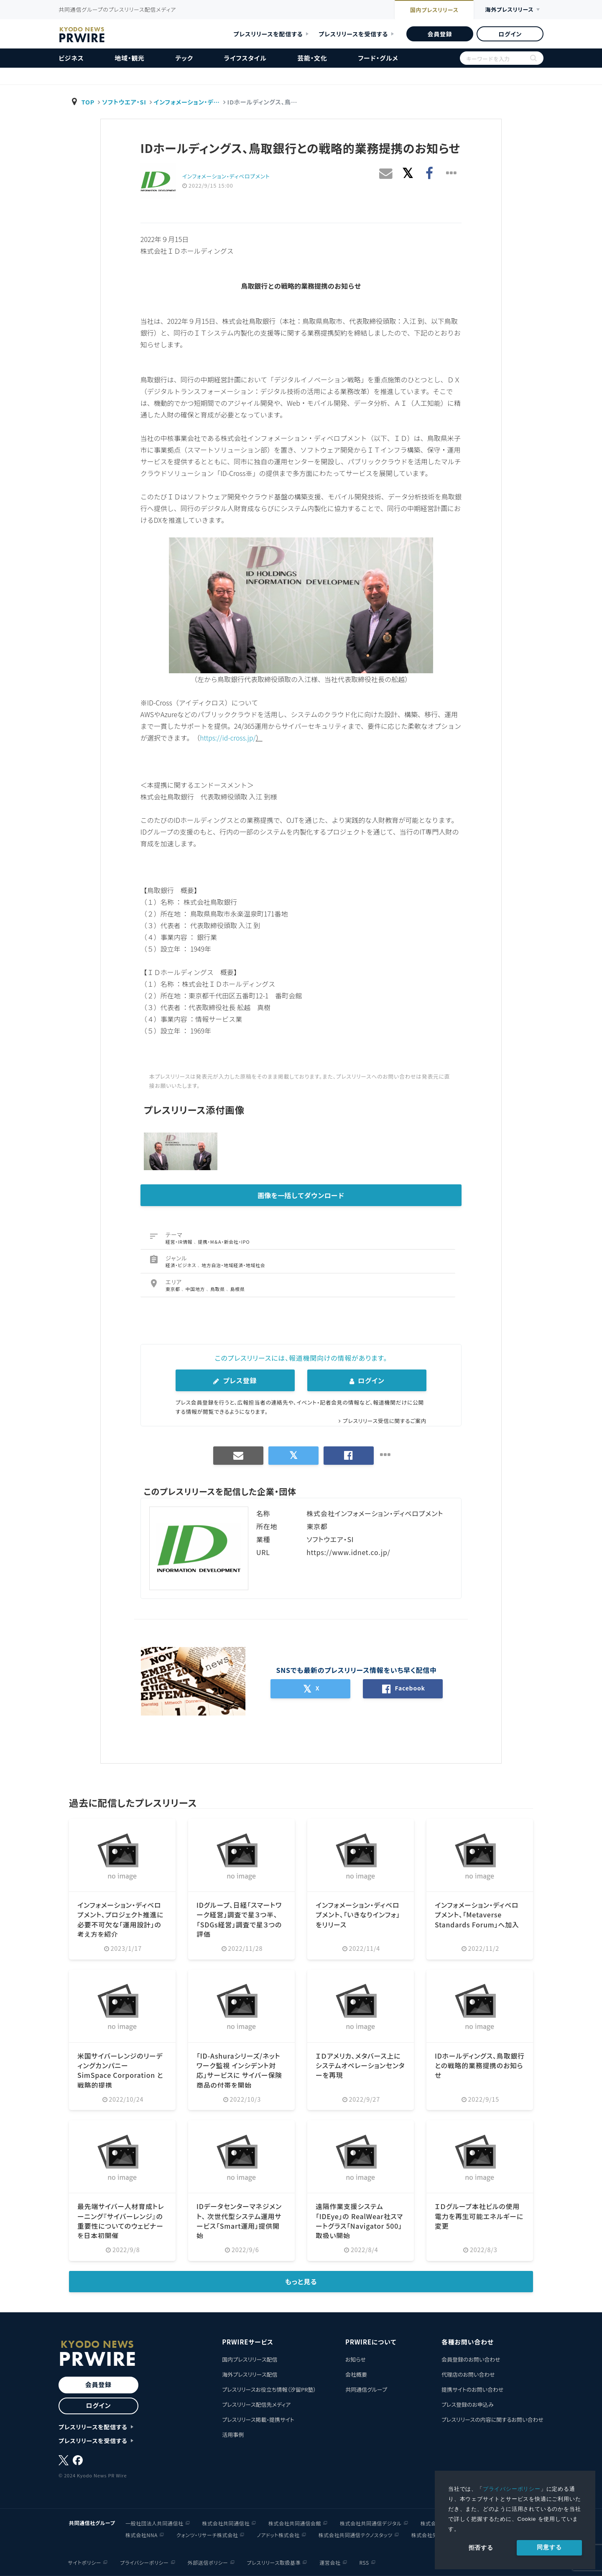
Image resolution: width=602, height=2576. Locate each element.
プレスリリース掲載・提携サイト (258, 2419)
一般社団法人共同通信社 (154, 2522)
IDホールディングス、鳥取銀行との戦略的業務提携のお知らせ (480, 2064)
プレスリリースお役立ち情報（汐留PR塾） (269, 2389)
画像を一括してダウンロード (301, 1195)
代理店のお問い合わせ (468, 2374)
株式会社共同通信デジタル (371, 2522)
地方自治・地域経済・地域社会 (233, 1265)
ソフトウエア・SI (124, 101)
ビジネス (71, 57)
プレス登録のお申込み (467, 2404)
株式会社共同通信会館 (294, 2522)
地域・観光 (130, 57)
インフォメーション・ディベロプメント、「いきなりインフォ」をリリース (358, 1913)
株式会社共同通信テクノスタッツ (356, 2534)
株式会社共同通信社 (226, 2522)
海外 (507, 9)
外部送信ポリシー (208, 2562)
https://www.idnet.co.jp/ (348, 1552)
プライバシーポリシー (512, 2489)
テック (184, 57)
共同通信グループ (366, 2389)
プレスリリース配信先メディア (256, 2404)
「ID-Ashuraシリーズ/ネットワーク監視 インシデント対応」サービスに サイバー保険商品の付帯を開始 (239, 2069)
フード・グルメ (378, 57)
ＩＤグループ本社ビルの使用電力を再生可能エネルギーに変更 (479, 2215)
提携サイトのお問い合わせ (472, 2389)
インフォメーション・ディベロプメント (226, 176)
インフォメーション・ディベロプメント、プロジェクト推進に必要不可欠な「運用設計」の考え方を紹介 (120, 1918)
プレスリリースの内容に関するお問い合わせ (492, 2419)
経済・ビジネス (182, 1265)
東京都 (173, 1288)
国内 (430, 10)
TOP (88, 101)
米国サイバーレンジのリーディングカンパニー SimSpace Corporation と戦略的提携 (120, 2069)
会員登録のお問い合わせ (470, 2359)
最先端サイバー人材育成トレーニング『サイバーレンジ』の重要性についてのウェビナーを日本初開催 (121, 2220)
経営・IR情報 (180, 1241)
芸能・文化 (312, 57)
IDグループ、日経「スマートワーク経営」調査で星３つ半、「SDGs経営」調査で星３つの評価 (239, 1918)
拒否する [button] (481, 2547)
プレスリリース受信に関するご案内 (384, 1421)
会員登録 (439, 34)
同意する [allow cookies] (549, 2547)
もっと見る (301, 2281)
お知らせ (355, 2359)
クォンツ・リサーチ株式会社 (207, 2534)
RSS (364, 2562)
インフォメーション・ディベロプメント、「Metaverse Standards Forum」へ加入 (477, 1913)
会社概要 (356, 2374)
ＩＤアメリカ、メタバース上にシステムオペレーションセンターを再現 (360, 2064)
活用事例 (233, 2434)
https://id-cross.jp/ (228, 738)
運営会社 (329, 2562)
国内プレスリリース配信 (249, 2359)
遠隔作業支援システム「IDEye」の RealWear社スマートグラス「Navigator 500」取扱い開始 (359, 2220)
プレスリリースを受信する (353, 34)
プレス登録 (235, 1380)
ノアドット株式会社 (278, 2534)
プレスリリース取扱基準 (274, 2562)
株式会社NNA (141, 2534)
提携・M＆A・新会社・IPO (224, 1241)
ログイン (510, 34)
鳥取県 (218, 1288)
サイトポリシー (85, 2562)
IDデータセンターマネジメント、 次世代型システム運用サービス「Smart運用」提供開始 (239, 2220)
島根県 (237, 1288)
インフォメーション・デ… (187, 101)
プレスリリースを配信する (268, 34)
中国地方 (196, 1288)
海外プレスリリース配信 (249, 2374)
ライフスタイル (245, 57)
